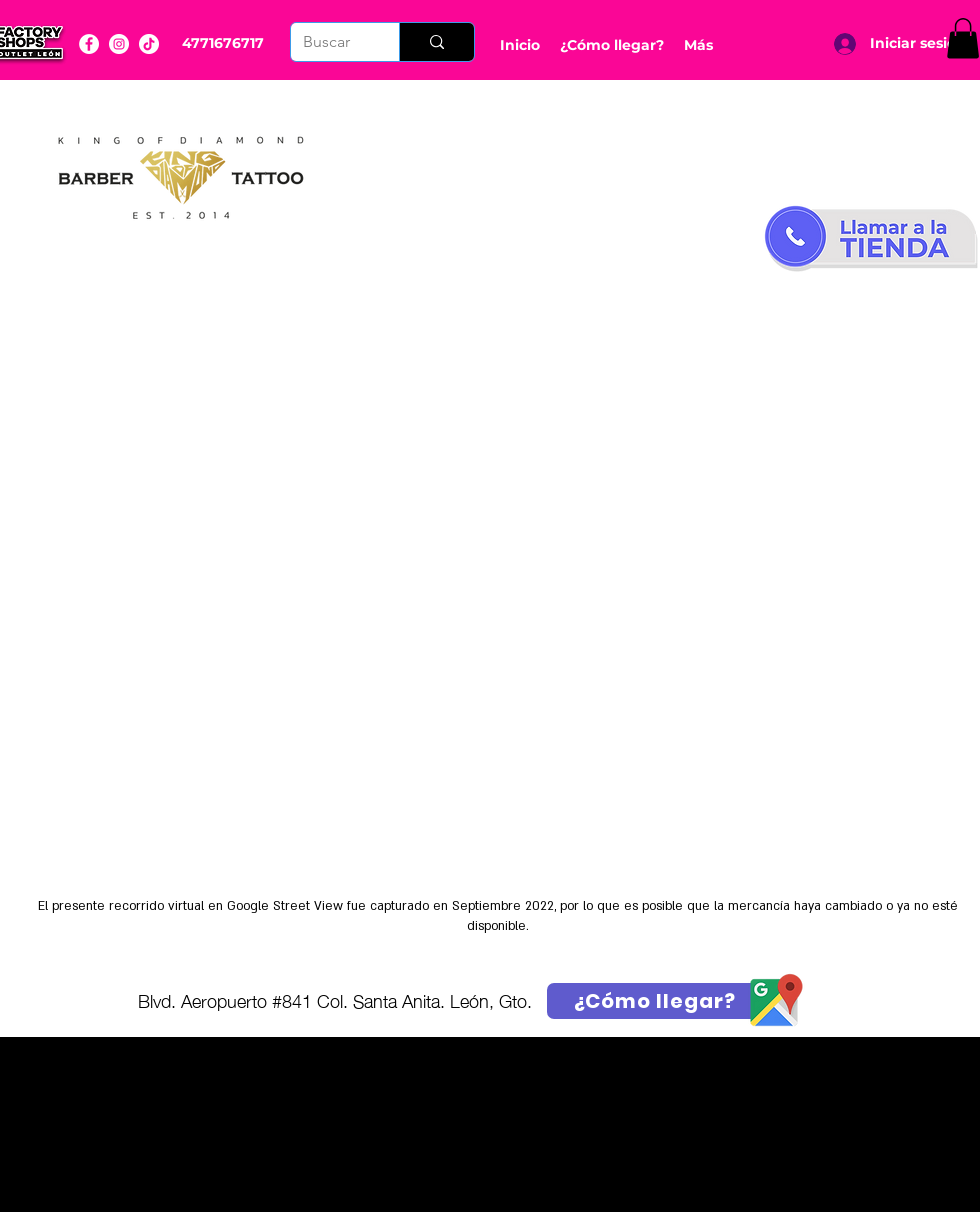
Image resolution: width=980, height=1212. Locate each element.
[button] (963, 38)
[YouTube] (149, 44)
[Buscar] (330, 42)
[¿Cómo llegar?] (655, 1001)
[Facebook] (89, 44)
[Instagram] (119, 44)
